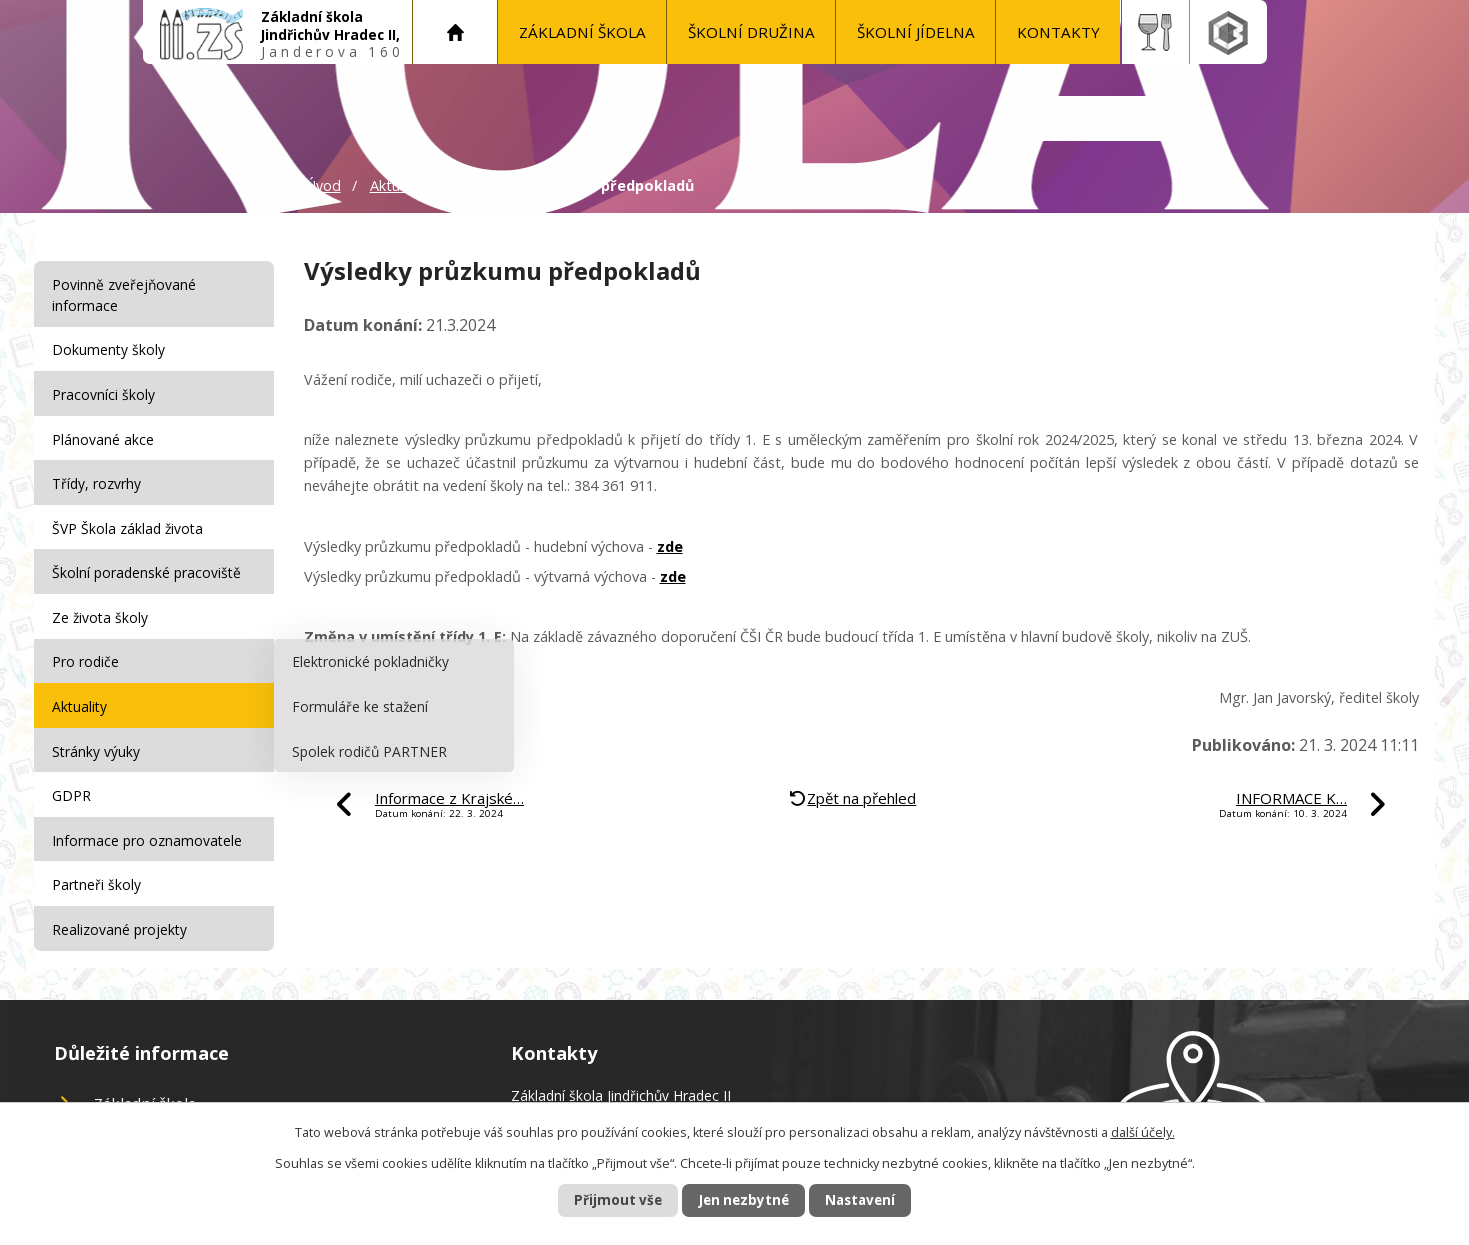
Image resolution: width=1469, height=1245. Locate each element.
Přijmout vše (604, 1199)
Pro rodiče (87, 647)
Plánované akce (105, 433)
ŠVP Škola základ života (129, 519)
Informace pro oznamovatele (149, 818)
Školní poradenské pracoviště (148, 561)
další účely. (1143, 1131)
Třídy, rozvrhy (98, 476)
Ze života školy (102, 604)
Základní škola (582, 32)
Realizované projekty (121, 903)
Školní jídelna (916, 32)
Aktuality (398, 185)
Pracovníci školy (105, 390)
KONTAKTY (1058, 32)
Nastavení (873, 1199)
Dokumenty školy (110, 348)
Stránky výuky (98, 732)
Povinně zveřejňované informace (126, 295)
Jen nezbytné (742, 1199)
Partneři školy (98, 860)
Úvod (455, 32)
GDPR (73, 775)
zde (670, 546)
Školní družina (751, 32)
